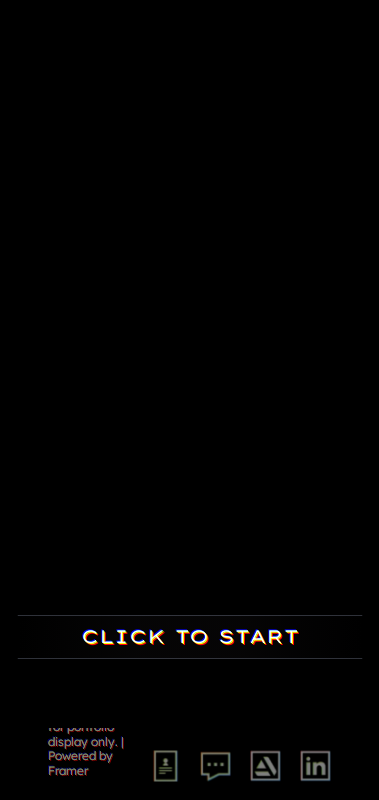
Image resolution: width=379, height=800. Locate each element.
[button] (190, 50)
